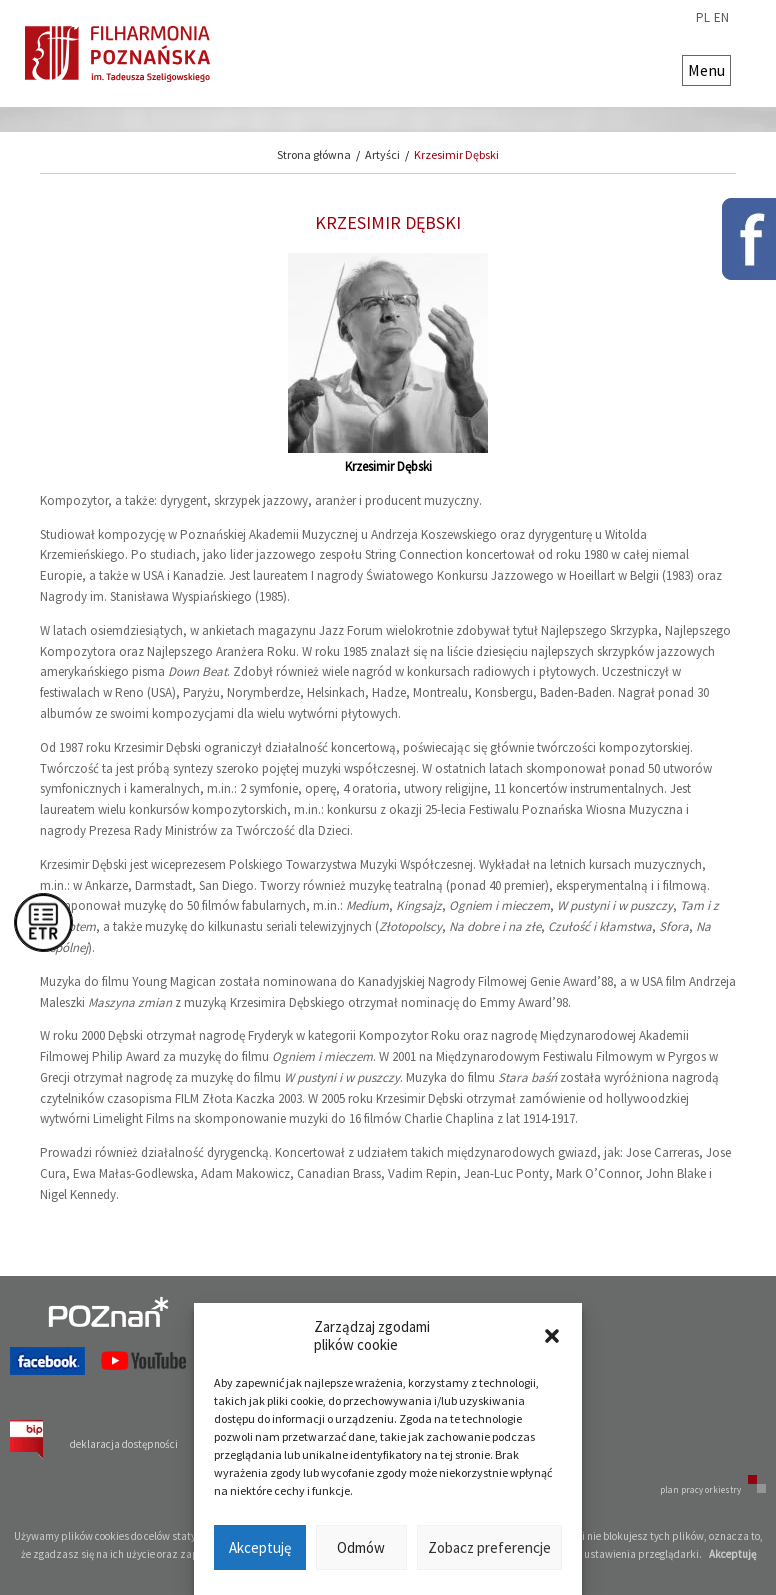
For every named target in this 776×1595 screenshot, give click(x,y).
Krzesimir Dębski (456, 154)
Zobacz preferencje (489, 1547)
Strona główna (314, 154)
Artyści (382, 154)
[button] (552, 1336)
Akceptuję (260, 1547)
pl (703, 18)
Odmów (361, 1547)
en (721, 18)
